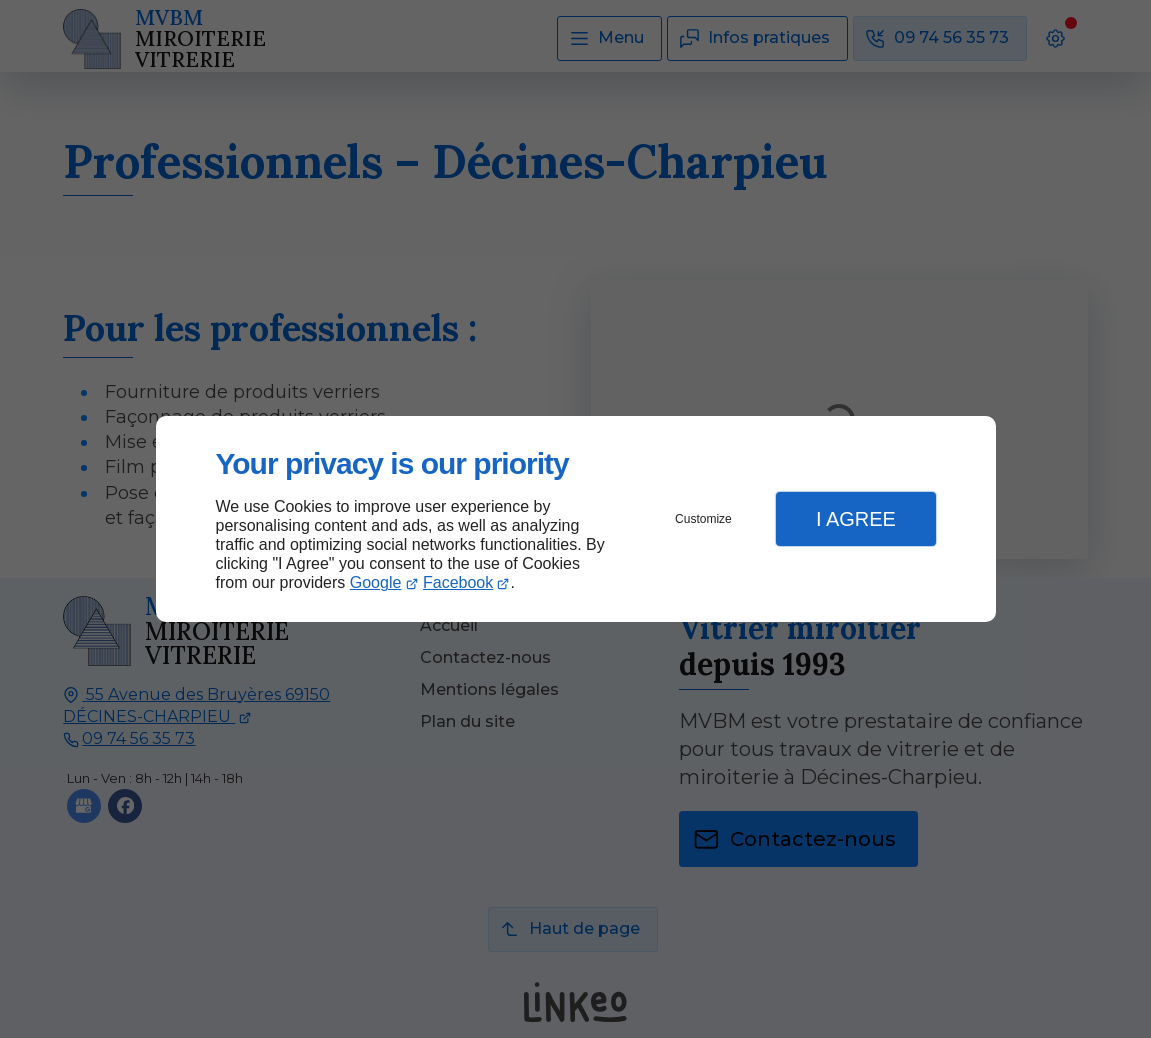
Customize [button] (703, 519)
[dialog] (576, 519)
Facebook (458, 582)
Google (376, 582)
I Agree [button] (856, 519)
